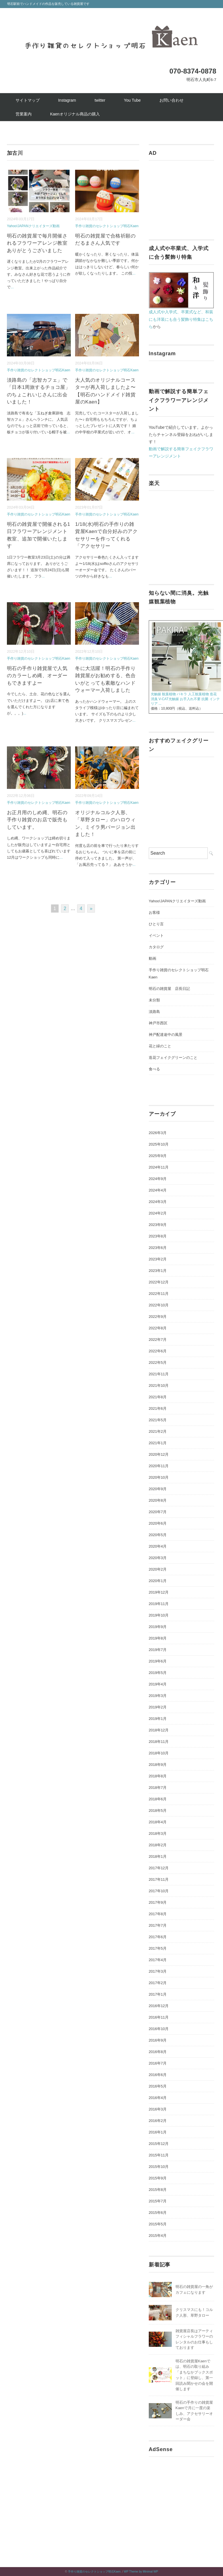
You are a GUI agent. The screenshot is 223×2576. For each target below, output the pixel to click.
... (12, 287)
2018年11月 (159, 1741)
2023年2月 (158, 1259)
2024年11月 (159, 1167)
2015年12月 (159, 2143)
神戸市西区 (158, 1023)
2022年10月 (159, 1305)
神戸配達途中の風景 (165, 1034)
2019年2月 (158, 1707)
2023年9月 (158, 1225)
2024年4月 (158, 1190)
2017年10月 (159, 1891)
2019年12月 (159, 1592)
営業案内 (24, 114)
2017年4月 (158, 1960)
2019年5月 (158, 1673)
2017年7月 (158, 1925)
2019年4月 (158, 1684)
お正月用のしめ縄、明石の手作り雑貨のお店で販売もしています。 (37, 820)
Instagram (67, 100)
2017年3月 (158, 1971)
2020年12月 (159, 1454)
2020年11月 (159, 1466)
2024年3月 (158, 1202)
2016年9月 (158, 2040)
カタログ (156, 947)
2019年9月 (158, 1627)
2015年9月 (158, 2178)
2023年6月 (158, 1247)
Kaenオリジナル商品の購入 (75, 114)
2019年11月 (159, 1604)
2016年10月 (159, 2029)
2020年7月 (158, 1512)
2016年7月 (158, 2063)
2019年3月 (158, 1695)
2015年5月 (158, 2224)
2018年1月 (158, 1856)
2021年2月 (158, 1431)
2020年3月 (158, 1558)
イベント (156, 935)
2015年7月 (158, 2201)
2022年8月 (158, 1328)
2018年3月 (158, 1833)
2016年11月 (159, 2017)
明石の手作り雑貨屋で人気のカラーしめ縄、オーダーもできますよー (37, 676)
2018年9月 (158, 1764)
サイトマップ (28, 100)
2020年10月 (159, 1477)
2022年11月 (159, 1293)
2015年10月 (159, 2166)
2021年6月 (158, 1408)
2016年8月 (158, 2052)
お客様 (154, 912)
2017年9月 (158, 1902)
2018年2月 (158, 1845)
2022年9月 (158, 1316)
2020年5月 (158, 1535)
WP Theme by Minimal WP (141, 2571)
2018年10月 (159, 1753)
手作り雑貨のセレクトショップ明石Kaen (106, 226)
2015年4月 (158, 2235)
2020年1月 (158, 1581)
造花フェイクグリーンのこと (173, 1057)
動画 (152, 958)
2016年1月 (158, 2132)
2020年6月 (158, 1523)
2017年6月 (158, 1937)
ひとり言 (156, 924)
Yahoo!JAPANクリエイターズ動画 (33, 226)
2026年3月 (158, 1133)
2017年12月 (159, 1868)
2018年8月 (158, 1776)
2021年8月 (158, 1397)
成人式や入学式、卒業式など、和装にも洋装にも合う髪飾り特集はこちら (181, 319)
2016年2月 (158, 2121)
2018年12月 (159, 1730)
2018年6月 (158, 1799)
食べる (154, 1069)
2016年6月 (158, 2075)
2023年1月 (158, 1270)
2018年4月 (158, 1822)
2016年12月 (159, 2006)
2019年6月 (158, 1661)
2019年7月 (158, 1650)
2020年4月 (158, 1546)
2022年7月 (158, 1339)
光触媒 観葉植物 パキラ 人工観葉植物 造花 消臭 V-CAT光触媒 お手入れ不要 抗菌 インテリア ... (185, 699)
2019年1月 (158, 1718)
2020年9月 (158, 1489)
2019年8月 (158, 1638)
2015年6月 (158, 2212)
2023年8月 (158, 1236)
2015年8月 (158, 2189)
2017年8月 (158, 1914)
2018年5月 (158, 1810)
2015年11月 (159, 2155)
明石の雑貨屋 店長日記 (169, 988)
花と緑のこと (160, 1046)
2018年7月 (158, 1787)
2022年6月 (158, 1351)
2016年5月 (158, 2086)
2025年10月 (159, 1144)
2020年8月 (158, 1500)
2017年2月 (158, 1983)
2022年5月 (158, 1362)
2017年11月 (159, 1879)
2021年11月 (159, 1374)
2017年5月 (158, 1948)
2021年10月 (159, 1385)
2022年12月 (159, 1282)
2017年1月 (158, 1994)
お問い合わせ (171, 100)
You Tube (132, 100)
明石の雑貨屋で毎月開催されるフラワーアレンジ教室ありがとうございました (37, 243)
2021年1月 (158, 1443)
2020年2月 (158, 1569)
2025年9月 (158, 1156)
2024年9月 (158, 1179)
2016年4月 (158, 2098)
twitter (100, 100)
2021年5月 (158, 1420)
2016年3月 (158, 2109)
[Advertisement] (181, 196)
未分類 (154, 1000)
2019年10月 (159, 1615)
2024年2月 (158, 1213)
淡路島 (154, 1011)
